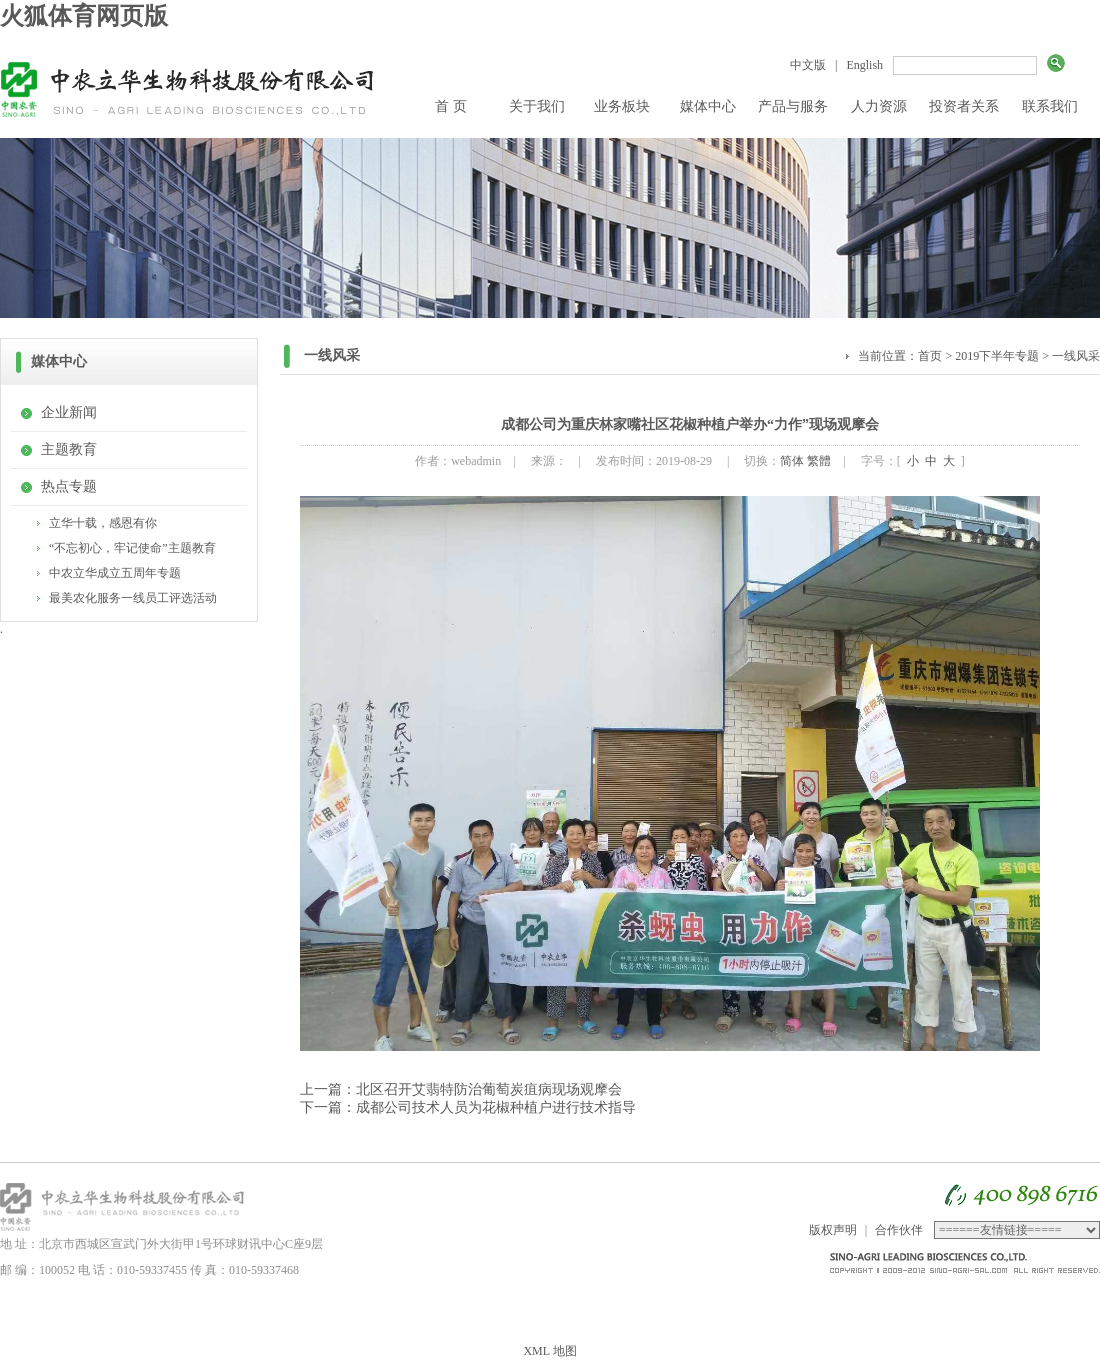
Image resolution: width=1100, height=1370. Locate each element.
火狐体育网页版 (84, 16)
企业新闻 (69, 412)
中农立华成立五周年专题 (115, 573)
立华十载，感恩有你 (103, 523)
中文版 (808, 65)
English (864, 65)
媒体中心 (708, 106)
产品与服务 (793, 106)
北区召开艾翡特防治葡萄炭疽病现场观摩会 (489, 1089)
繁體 (819, 461)
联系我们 (1050, 106)
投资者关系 (964, 106)
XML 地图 (549, 1351)
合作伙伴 (899, 1230)
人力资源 (879, 106)
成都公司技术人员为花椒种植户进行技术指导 (496, 1107)
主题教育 (69, 449)
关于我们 (537, 106)
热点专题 (69, 486)
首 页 (451, 106)
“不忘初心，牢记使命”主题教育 (132, 548)
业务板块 (622, 106)
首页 (930, 356)
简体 (792, 461)
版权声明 (833, 1230)
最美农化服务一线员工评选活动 (133, 598)
